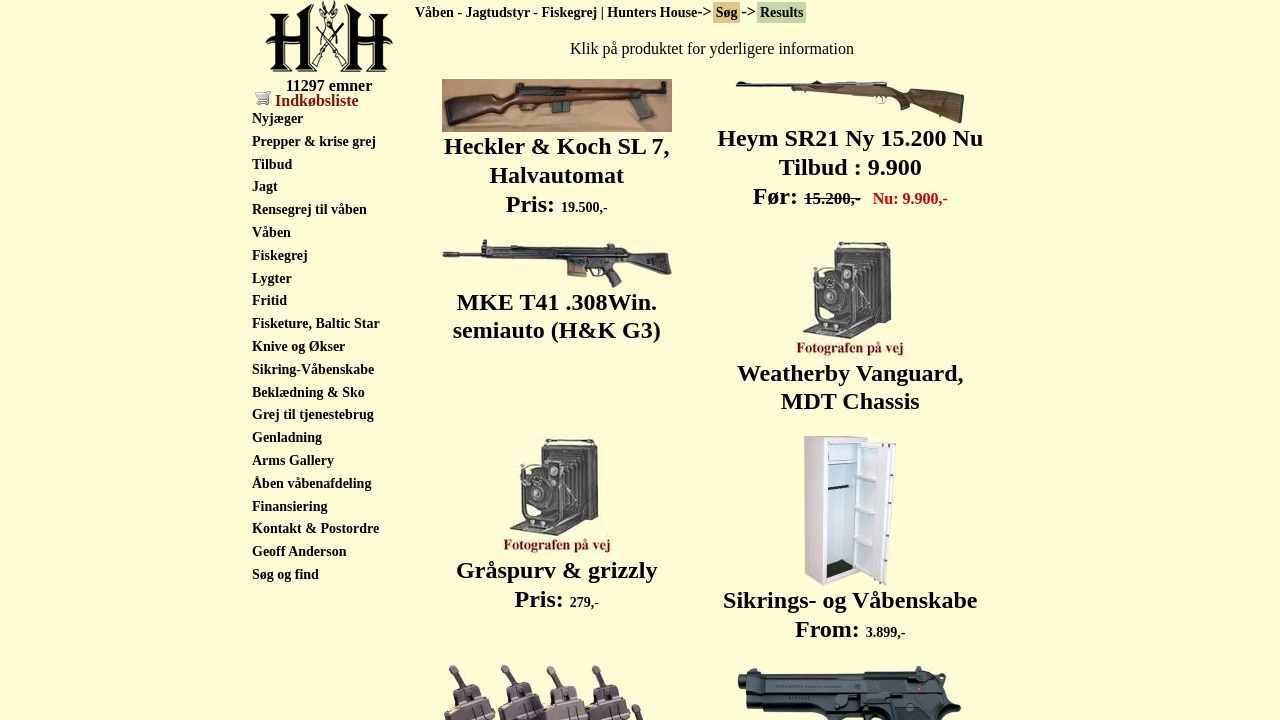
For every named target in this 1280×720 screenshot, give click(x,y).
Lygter (272, 278)
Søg (727, 12)
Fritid (269, 300)
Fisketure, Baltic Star (316, 323)
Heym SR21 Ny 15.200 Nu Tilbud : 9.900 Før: (850, 156)
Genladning (287, 437)
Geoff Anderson (299, 551)
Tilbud (272, 164)
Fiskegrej (280, 255)
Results (782, 12)
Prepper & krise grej (314, 141)
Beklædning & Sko (308, 392)
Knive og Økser (298, 346)
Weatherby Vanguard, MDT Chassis (850, 376)
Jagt (265, 186)
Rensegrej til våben (309, 209)
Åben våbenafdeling (311, 483)
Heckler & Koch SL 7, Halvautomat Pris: (557, 164)
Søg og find (285, 574)
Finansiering (289, 506)
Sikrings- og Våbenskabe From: (850, 603)
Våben (271, 232)
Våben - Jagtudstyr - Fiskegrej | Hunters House (556, 12)
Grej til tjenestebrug (313, 414)
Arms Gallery (293, 460)
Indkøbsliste (307, 100)
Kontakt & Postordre (315, 528)
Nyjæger (277, 118)
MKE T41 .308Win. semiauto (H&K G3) (557, 305)
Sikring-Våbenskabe (313, 369)
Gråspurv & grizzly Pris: (556, 573)
